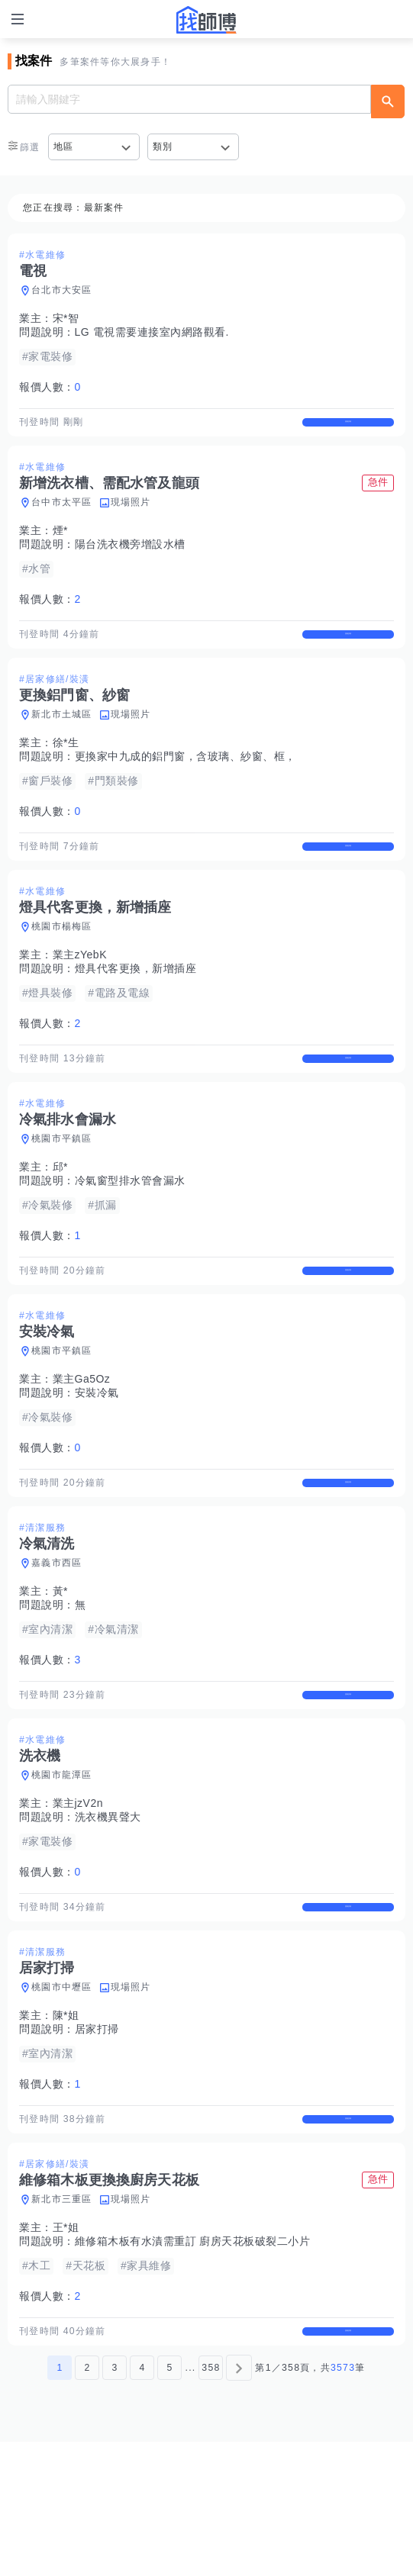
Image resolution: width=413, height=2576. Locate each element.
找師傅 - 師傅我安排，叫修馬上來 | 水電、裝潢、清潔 (206, 20)
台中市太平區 (61, 515)
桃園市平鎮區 (61, 1192)
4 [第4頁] (142, 2502)
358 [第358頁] (211, 2502)
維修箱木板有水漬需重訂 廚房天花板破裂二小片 (193, 2362)
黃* (60, 1672)
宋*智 (66, 318)
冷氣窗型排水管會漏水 (130, 1234)
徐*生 (66, 769)
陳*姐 (66, 2123)
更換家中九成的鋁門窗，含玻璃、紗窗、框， (185, 783)
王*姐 (66, 2349)
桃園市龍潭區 (61, 1868)
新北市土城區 (61, 741)
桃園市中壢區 (61, 2094)
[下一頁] (239, 2502)
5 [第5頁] (169, 2502)
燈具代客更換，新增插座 (136, 1009)
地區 (63, 146)
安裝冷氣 (97, 1460)
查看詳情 (348, 428)
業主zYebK (80, 995)
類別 (163, 146)
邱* (60, 1221)
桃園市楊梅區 (61, 966)
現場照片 (131, 515)
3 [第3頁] (114, 2502)
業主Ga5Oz (82, 1446)
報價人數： (50, 387)
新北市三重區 (61, 2320)
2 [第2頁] (87, 2502)
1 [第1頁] (59, 2502)
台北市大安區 (61, 290)
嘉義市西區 (56, 1643)
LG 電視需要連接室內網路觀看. (152, 332)
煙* (60, 544)
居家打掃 (97, 2136)
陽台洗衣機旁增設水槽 (130, 558)
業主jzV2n (78, 1897)
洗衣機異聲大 (108, 1911)
